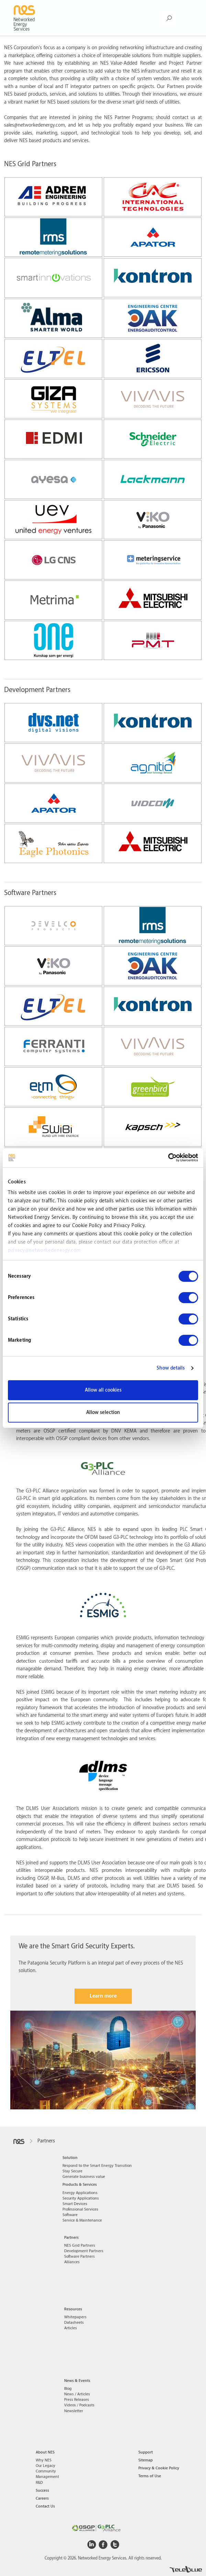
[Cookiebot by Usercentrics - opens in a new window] (168, 1157)
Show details (171, 1368)
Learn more (103, 1996)
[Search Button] (168, 18)
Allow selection (103, 1412)
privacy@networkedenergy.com (44, 1250)
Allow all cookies (103, 1390)
